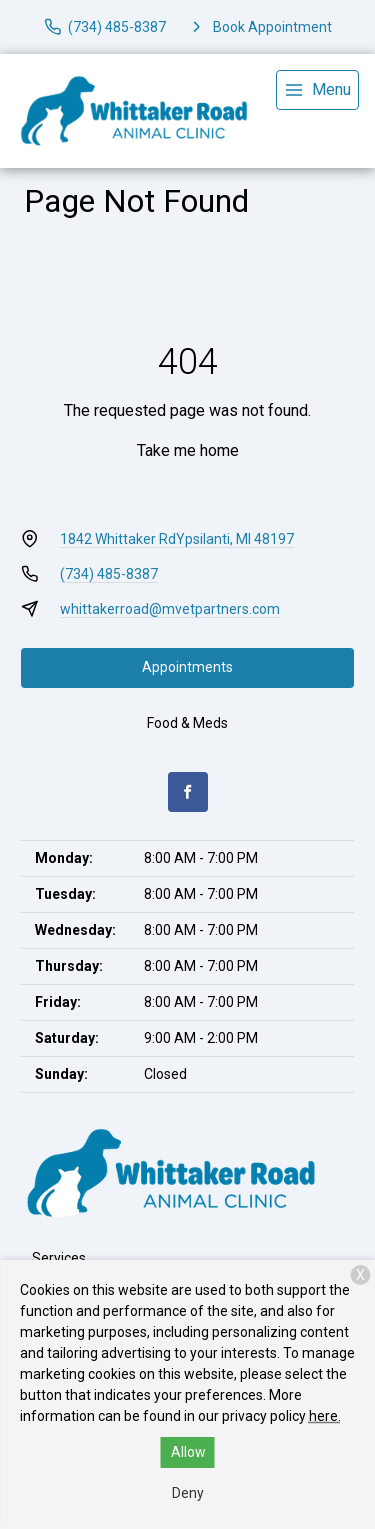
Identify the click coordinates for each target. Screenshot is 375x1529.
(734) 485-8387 (109, 574)
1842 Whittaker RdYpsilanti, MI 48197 (177, 539)
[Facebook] (188, 792)
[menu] (317, 90)
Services (59, 1258)
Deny (188, 1493)
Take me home (188, 450)
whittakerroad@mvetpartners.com (170, 609)
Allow (188, 1452)
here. (325, 1416)
